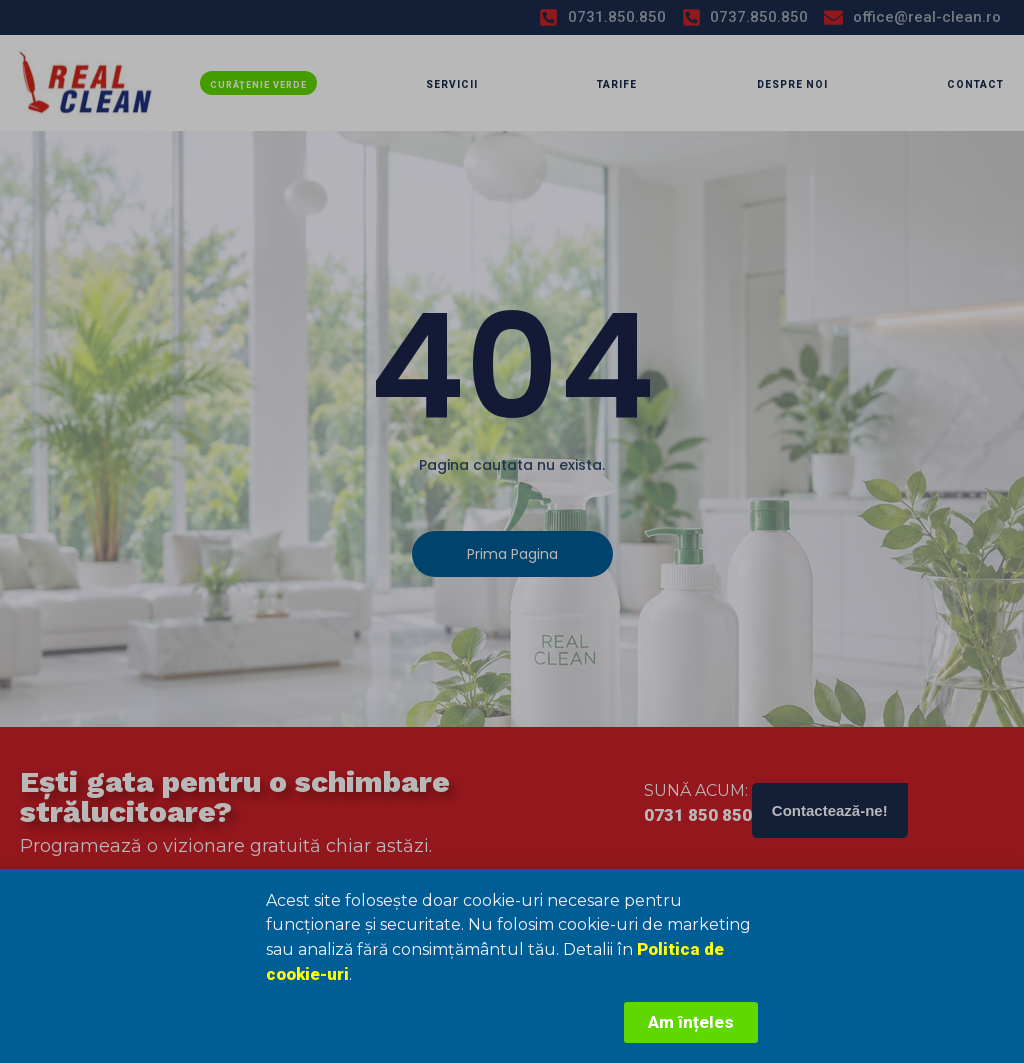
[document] (512, 531)
